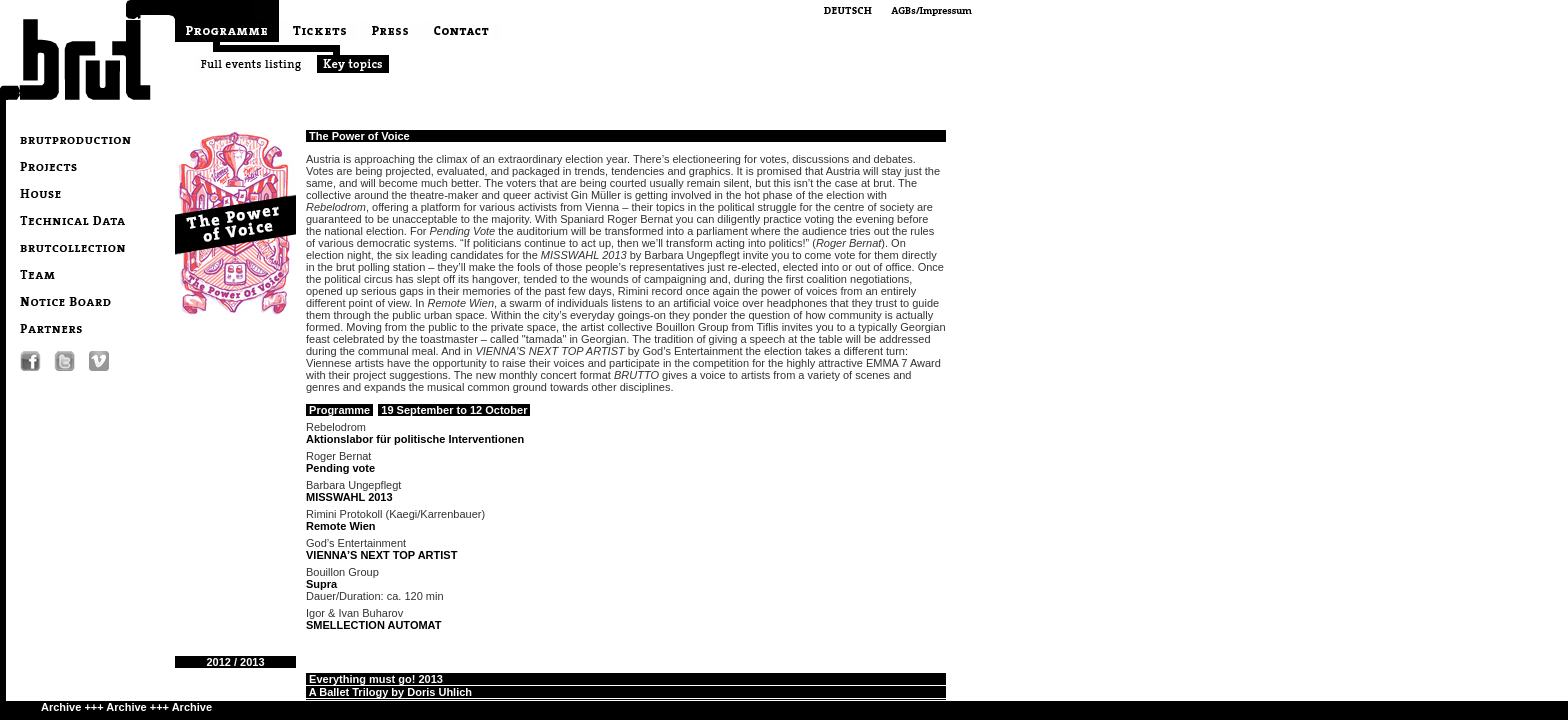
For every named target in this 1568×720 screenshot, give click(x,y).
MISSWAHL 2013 (349, 497)
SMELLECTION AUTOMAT (373, 625)
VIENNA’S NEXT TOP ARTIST (381, 555)
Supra (321, 584)
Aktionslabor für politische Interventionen (415, 439)
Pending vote (340, 468)
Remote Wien (341, 526)
